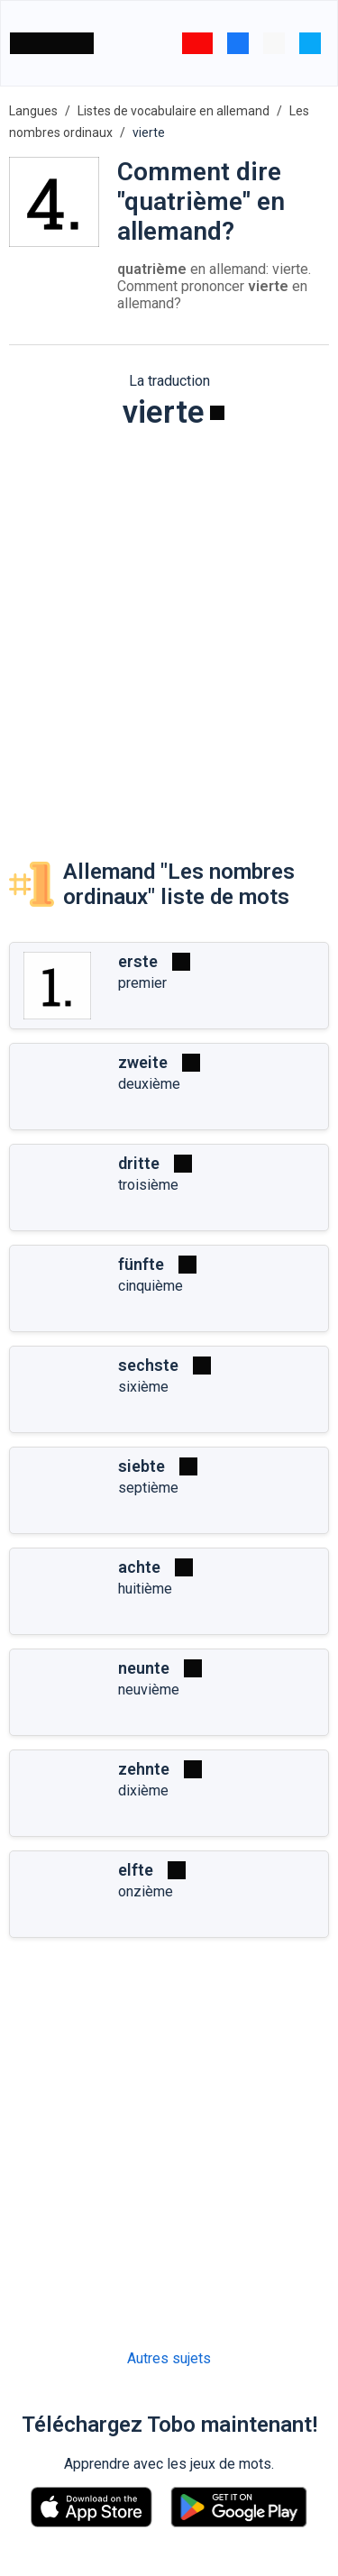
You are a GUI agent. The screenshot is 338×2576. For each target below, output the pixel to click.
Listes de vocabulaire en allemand (173, 111)
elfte (135, 1869)
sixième (143, 1386)
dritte (139, 1163)
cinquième (150, 1285)
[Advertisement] (169, 627)
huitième (145, 1588)
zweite (143, 1062)
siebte (141, 1466)
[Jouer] (217, 413)
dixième (143, 1790)
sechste (148, 1365)
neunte (143, 1667)
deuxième (149, 1083)
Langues (33, 111)
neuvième (148, 1689)
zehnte (143, 1768)
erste (138, 961)
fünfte (141, 1264)
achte (139, 1566)
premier (142, 982)
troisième (148, 1184)
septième (148, 1487)
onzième (145, 1891)
